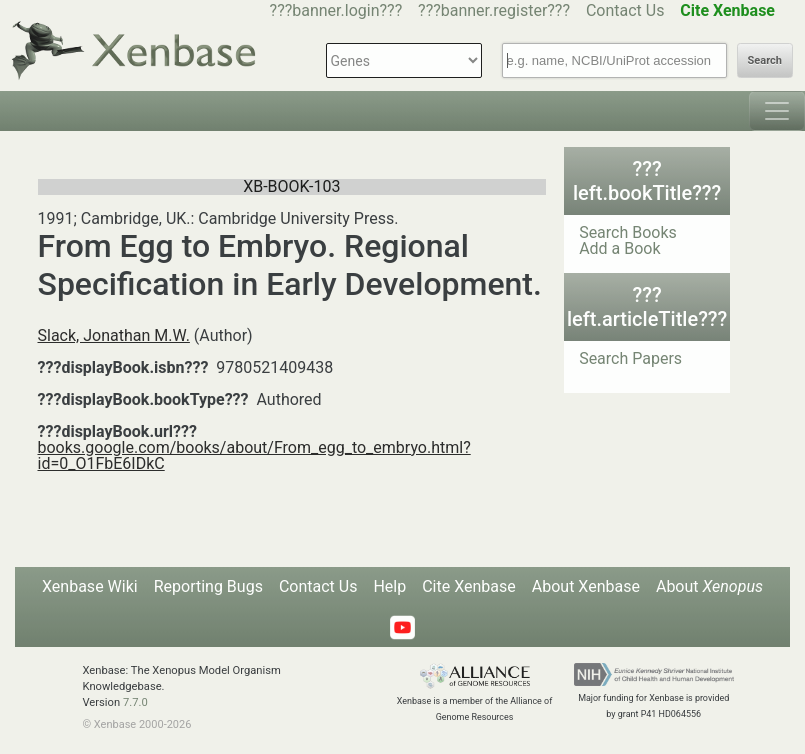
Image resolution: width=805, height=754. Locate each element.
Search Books (628, 232)
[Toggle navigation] (777, 111)
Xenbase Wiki (90, 586)
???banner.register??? (494, 10)
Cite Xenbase (469, 586)
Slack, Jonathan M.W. (114, 335)
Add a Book (619, 248)
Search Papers (630, 358)
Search (765, 60)
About (709, 586)
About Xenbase (586, 586)
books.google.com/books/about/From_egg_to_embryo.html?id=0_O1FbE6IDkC (254, 455)
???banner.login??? (336, 10)
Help (389, 586)
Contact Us (625, 10)
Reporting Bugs (208, 586)
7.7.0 (135, 702)
